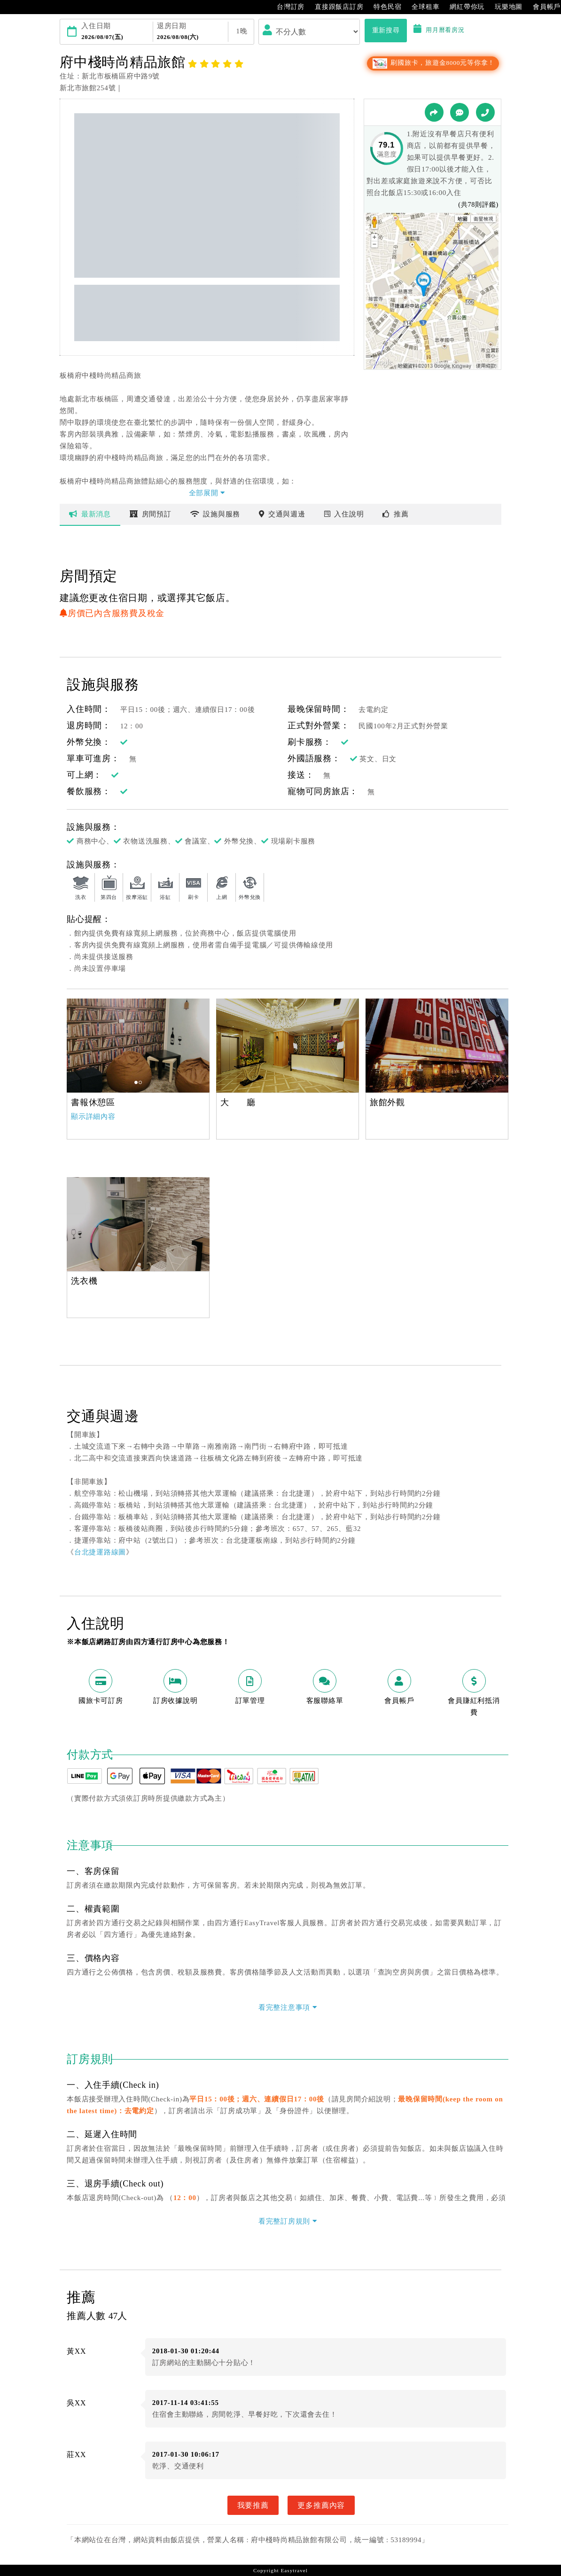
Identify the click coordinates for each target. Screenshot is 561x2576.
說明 (344, 514)
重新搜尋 (386, 30)
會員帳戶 (542, 7)
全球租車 (420, 7)
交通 (282, 514)
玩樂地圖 (503, 7)
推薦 (395, 514)
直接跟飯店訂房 (334, 7)
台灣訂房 (285, 7)
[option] (138, 1046)
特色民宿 (382, 7)
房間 (150, 514)
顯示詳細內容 (93, 1116)
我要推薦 (253, 2505)
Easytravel (293, 2570)
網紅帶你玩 (462, 7)
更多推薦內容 (321, 2505)
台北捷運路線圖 (100, 1552)
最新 (90, 514)
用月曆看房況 (438, 30)
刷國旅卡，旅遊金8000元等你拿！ (433, 62)
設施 (215, 514)
